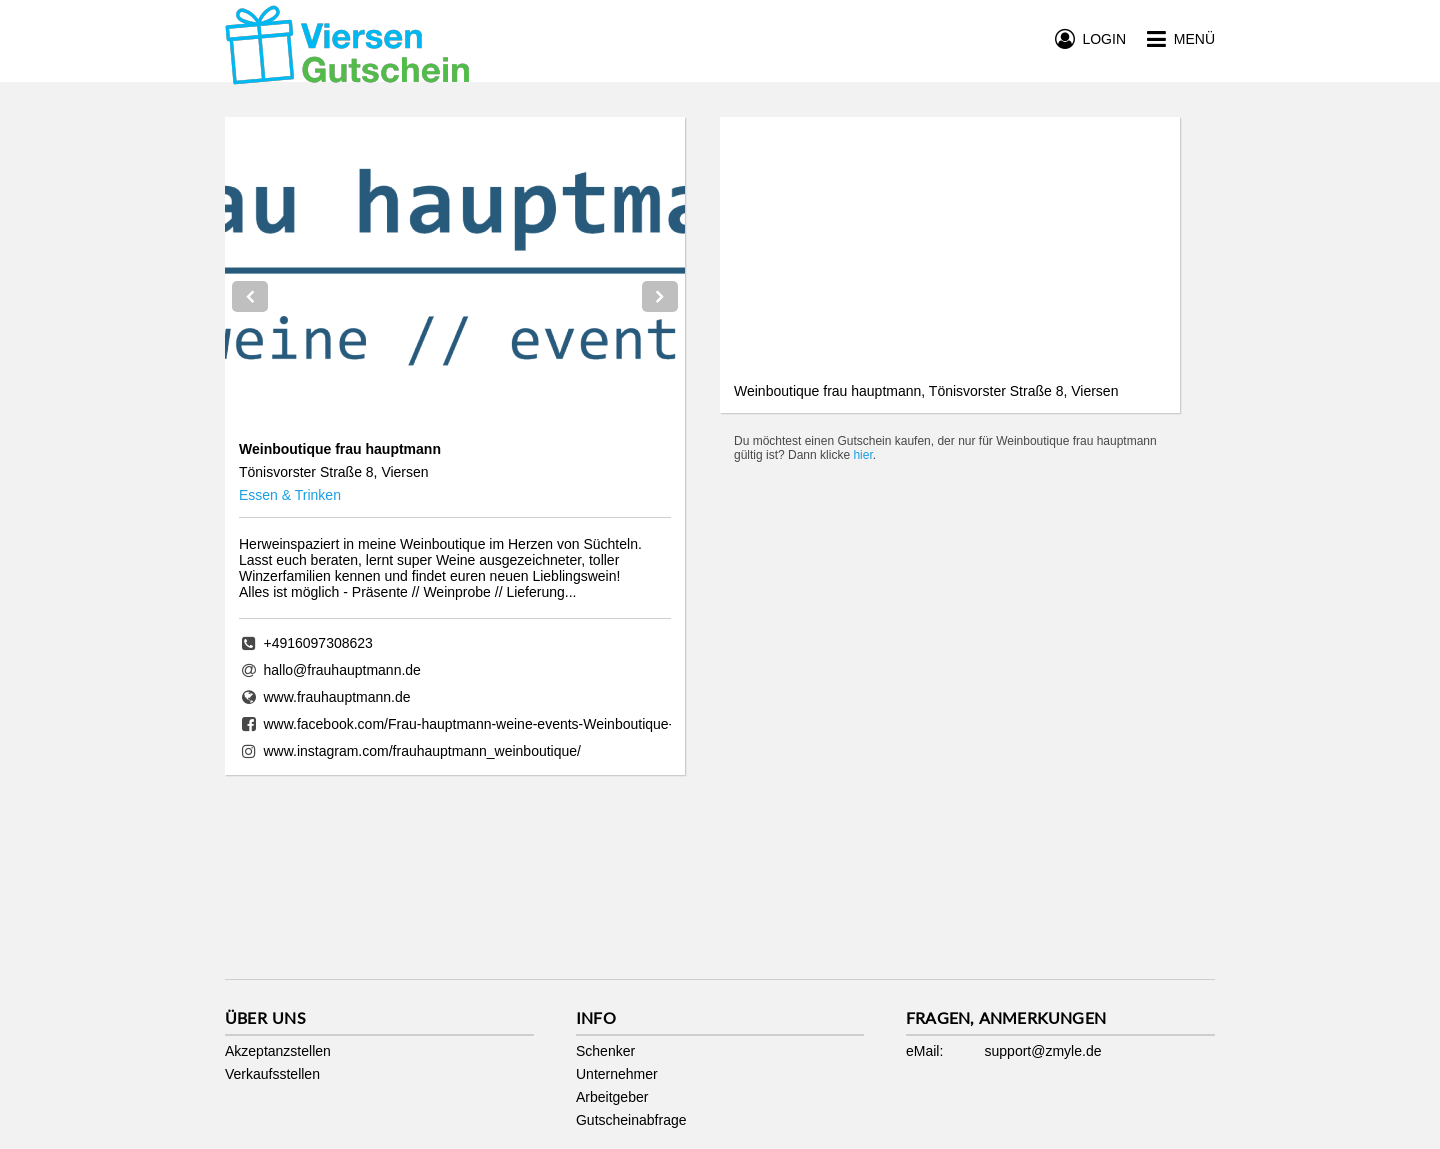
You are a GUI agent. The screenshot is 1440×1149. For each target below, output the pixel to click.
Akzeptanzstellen (278, 1051)
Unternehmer (617, 1074)
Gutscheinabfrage (631, 1120)
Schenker (605, 1051)
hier (862, 455)
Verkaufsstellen (272, 1074)
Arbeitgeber (612, 1097)
